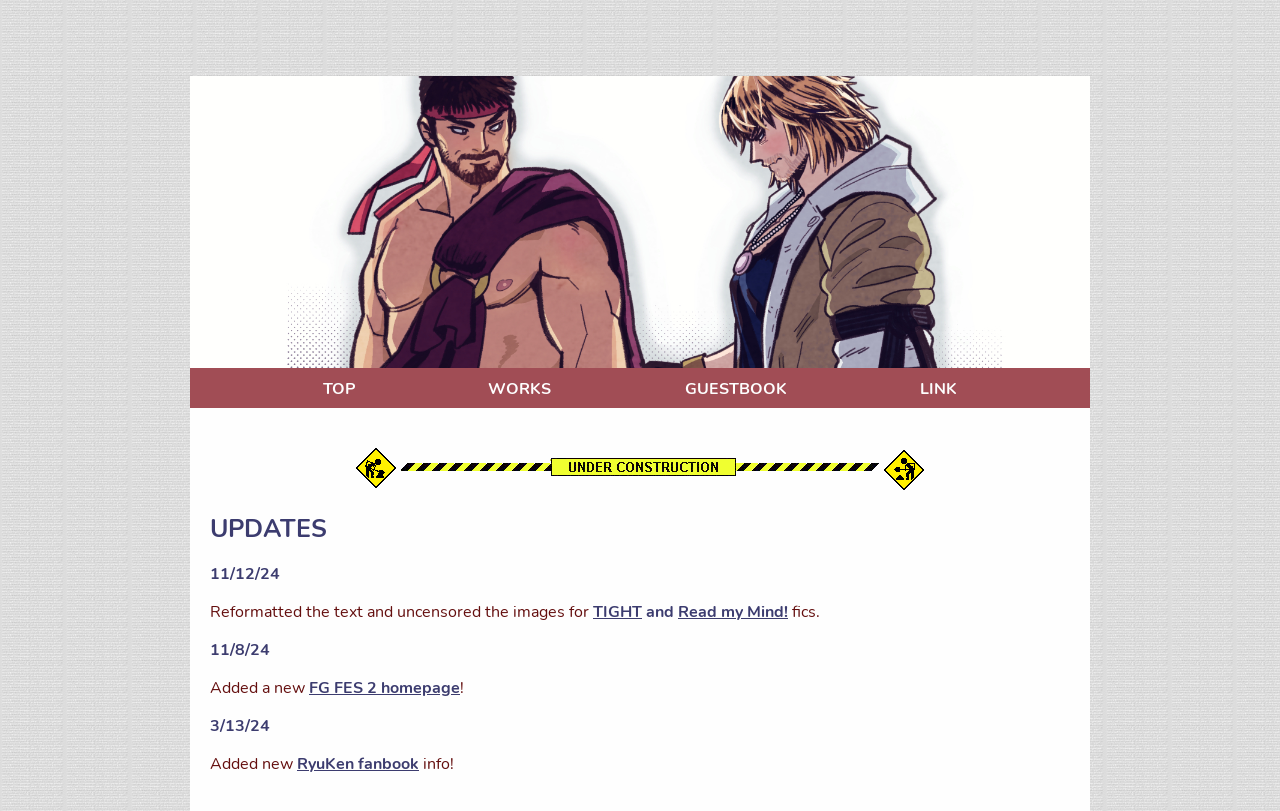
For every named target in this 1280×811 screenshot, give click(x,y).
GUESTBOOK (736, 389)
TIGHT (617, 612)
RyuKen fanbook (358, 764)
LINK (938, 389)
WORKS (519, 389)
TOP (339, 389)
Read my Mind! (733, 612)
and (660, 612)
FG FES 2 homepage (384, 688)
